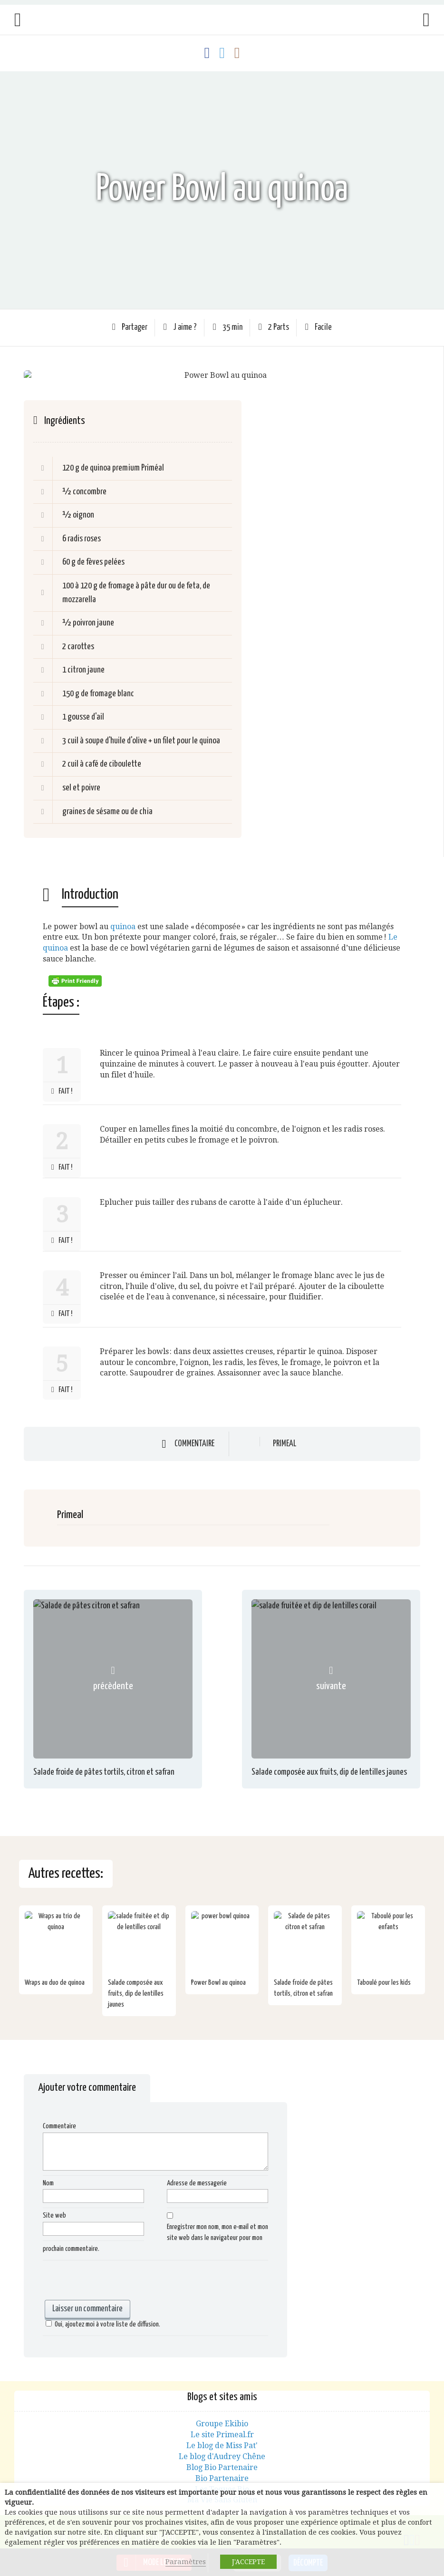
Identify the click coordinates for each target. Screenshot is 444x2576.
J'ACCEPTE (248, 2562)
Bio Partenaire (222, 2478)
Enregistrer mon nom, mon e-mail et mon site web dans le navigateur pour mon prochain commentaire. (155, 2237)
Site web (54, 2215)
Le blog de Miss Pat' (222, 2445)
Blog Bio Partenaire (222, 2467)
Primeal (284, 1444)
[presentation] (115, 2281)
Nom (48, 2183)
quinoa (122, 926)
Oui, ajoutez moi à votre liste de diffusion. (101, 2324)
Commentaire (194, 1444)
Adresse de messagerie (197, 2183)
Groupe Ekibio (222, 2423)
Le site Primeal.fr (222, 2434)
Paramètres (185, 2561)
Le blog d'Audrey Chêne (222, 2456)
